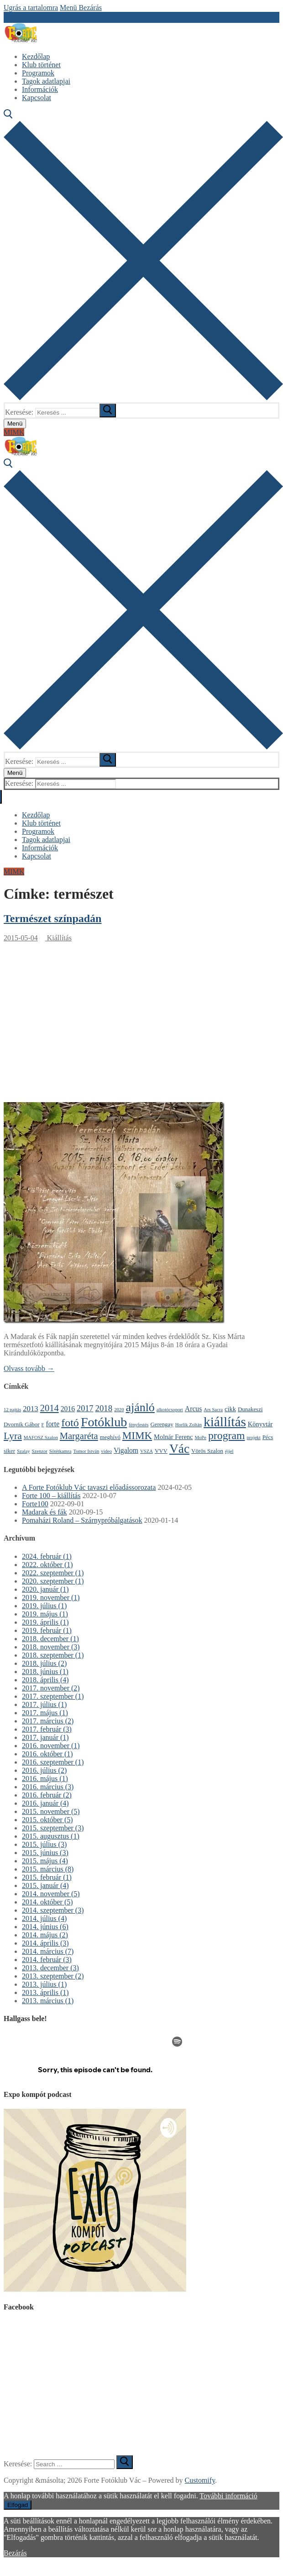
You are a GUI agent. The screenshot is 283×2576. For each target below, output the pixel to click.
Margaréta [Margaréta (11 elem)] (79, 1436)
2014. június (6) (45, 1927)
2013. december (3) (50, 1968)
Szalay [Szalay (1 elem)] (23, 1451)
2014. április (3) (45, 1943)
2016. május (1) (45, 1778)
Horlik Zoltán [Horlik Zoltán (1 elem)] (188, 1424)
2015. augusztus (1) (50, 1836)
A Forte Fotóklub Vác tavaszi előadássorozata (89, 1487)
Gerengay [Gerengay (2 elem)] (161, 1424)
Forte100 (35, 1504)
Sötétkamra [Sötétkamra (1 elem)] (60, 1451)
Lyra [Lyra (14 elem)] (13, 1435)
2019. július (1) (44, 1606)
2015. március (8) (47, 1869)
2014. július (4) (44, 1918)
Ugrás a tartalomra (31, 7)
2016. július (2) (44, 1770)
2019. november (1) (51, 1597)
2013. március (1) (47, 2001)
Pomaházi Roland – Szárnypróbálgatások (82, 1520)
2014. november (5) (51, 1894)
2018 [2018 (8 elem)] (103, 1408)
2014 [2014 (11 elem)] (49, 1408)
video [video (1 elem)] (106, 1451)
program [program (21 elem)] (226, 1435)
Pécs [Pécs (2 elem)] (267, 1437)
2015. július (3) (44, 1844)
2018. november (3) (51, 1647)
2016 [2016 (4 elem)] (68, 1409)
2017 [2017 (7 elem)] (85, 1408)
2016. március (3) (47, 1787)
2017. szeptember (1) (53, 1696)
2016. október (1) (47, 1754)
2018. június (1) (45, 1671)
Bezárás (15, 2553)
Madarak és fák (44, 1512)
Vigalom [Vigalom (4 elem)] (126, 1450)
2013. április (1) (45, 1992)
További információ (228, 2496)
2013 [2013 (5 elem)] (30, 1408)
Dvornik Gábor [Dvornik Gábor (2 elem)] (22, 1424)
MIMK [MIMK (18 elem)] (137, 1435)
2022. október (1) (47, 1564)
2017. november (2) (51, 1688)
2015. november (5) (51, 1811)
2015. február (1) (47, 1877)
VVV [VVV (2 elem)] (161, 1450)
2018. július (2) (44, 1663)
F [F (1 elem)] (43, 1424)
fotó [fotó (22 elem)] (70, 1423)
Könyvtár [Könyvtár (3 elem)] (260, 1424)
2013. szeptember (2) (53, 1976)
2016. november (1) (51, 1745)
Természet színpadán (52, 918)
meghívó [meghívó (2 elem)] (110, 1437)
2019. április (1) (45, 1622)
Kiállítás (58, 938)
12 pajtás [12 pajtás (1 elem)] (12, 1409)
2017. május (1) (45, 1713)
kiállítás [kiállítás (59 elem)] (225, 1421)
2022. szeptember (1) (53, 1573)
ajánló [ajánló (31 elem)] (140, 1407)
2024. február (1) (47, 1556)
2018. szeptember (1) (53, 1655)
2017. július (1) (44, 1704)
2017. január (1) (45, 1737)
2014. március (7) (47, 1951)
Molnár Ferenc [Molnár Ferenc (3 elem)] (173, 1436)
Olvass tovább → (29, 1368)
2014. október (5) (47, 1902)
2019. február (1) (47, 1630)
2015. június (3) (45, 1852)
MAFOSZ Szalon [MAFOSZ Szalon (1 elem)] (41, 1437)
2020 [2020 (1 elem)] (119, 1409)
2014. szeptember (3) (53, 1910)
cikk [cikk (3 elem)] (230, 1409)
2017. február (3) (47, 1729)
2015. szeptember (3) (53, 1828)
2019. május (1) (45, 1614)
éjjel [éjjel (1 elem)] (229, 1451)
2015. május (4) (45, 1861)
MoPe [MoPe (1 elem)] (200, 1437)
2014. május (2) (45, 1935)
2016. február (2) (47, 1795)
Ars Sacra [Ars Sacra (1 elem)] (213, 1409)
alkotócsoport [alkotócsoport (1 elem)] (170, 1409)
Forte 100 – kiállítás (51, 1495)
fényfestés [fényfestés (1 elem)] (138, 1424)
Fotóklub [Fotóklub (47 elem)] (104, 1422)
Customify (200, 2480)
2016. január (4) (45, 1803)
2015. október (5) (47, 1820)
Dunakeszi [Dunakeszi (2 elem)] (250, 1409)
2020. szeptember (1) (53, 1581)
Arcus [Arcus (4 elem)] (193, 1409)
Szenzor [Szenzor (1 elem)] (39, 1451)
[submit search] (108, 410)
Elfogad (17, 2504)
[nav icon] (15, 423)
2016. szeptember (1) (53, 1762)
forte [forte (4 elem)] (53, 1424)
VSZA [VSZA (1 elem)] (146, 1451)
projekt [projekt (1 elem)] (253, 1437)
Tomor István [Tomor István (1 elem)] (86, 1451)
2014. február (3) (47, 1959)
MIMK (14, 432)
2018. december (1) (50, 1639)
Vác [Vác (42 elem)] (179, 1449)
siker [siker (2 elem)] (9, 1450)
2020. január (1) (45, 1589)
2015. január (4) (45, 1885)
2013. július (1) (44, 1984)
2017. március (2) (47, 1721)
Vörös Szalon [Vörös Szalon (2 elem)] (207, 1450)
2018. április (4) (45, 1680)
